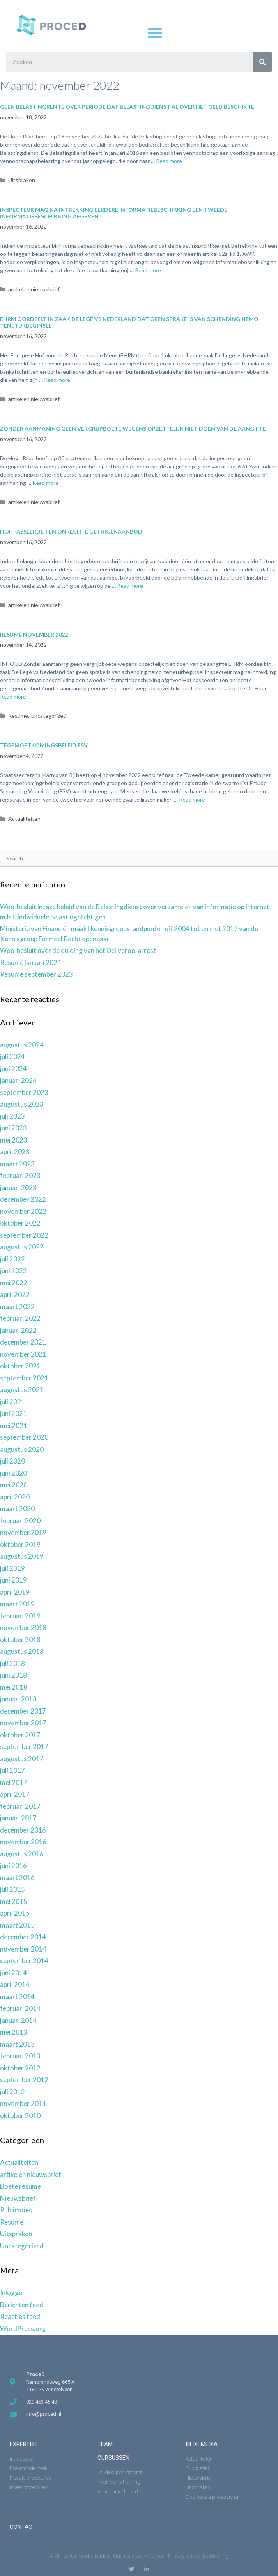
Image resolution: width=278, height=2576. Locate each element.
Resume (18, 715)
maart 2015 (17, 1925)
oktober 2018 (20, 1640)
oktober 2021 (20, 1366)
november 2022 (23, 1211)
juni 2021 (13, 1413)
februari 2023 (20, 1175)
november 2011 (23, 2103)
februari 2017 (20, 1806)
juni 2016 (13, 1865)
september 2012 (24, 2080)
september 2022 (24, 1235)
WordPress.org (23, 2328)
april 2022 (15, 1294)
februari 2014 (20, 2008)
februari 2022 (20, 1318)
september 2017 (24, 1746)
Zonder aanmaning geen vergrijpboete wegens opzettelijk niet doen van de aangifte (133, 428)
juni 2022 (13, 1271)
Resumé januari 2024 (30, 962)
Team (105, 2444)
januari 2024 (18, 1080)
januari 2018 (18, 1699)
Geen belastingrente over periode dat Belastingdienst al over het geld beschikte (127, 106)
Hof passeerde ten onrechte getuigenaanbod (71, 531)
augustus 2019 (22, 1556)
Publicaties (16, 2210)
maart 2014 (17, 1996)
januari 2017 (18, 1818)
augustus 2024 (22, 1045)
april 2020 (15, 1497)
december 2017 (23, 1711)
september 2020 (24, 1437)
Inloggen (13, 2293)
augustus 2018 (22, 1651)
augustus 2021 (22, 1390)
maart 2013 (17, 2044)
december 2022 (23, 1199)
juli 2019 (12, 1568)
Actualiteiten (24, 818)
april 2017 (15, 1794)
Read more (169, 161)
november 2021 (23, 1354)
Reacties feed (20, 2316)
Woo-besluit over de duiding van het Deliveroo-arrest (78, 950)
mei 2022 (13, 1283)
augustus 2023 (22, 1104)
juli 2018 (12, 1663)
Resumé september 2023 (36, 974)
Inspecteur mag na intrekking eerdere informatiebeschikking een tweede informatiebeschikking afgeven (113, 213)
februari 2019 (20, 1616)
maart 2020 (17, 1508)
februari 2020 (20, 1521)
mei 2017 (13, 1782)
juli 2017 (12, 1770)
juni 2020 (13, 1473)
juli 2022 (12, 1259)
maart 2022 (17, 1306)
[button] (154, 32)
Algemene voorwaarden (139, 2556)
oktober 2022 (20, 1223)
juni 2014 (13, 1973)
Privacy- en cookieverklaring (198, 2556)
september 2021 (24, 1378)
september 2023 (24, 1092)
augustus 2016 (22, 1854)
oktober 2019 (20, 1544)
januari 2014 (18, 2020)
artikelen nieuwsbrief (34, 289)
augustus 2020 (22, 1449)
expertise (24, 2444)
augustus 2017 (22, 1759)
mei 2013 (13, 2032)
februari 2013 (20, 2056)
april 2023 (15, 1152)
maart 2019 (17, 1604)
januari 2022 (18, 1330)
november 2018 (23, 1627)
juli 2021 (12, 1402)
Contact (23, 2526)
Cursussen (113, 2457)
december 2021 (23, 1342)
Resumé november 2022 (34, 634)
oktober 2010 (20, 2115)
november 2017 (23, 1723)
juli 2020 (12, 1461)
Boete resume (20, 2186)
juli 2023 (12, 1116)
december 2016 (23, 1830)
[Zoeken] (262, 62)
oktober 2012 (20, 2068)
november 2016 (23, 1842)
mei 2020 (13, 1485)
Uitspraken (21, 180)
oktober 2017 (20, 1735)
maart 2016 (17, 1877)
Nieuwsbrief (18, 2198)
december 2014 (23, 1937)
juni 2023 (13, 1128)
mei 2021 (13, 1425)
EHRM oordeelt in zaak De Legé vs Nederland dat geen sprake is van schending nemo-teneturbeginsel (130, 322)
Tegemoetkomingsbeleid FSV (44, 745)
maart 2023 (17, 1164)
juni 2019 (13, 1580)
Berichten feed (21, 2305)
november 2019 (23, 1532)
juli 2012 (12, 2092)
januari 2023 (18, 1187)
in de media (202, 2444)
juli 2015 (12, 1889)
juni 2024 (13, 1068)
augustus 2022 (22, 1247)
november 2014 (23, 1949)
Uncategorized (48, 715)
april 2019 (15, 1592)
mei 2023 (13, 1140)
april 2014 (15, 1984)
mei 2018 (13, 1687)
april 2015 (15, 1913)
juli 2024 (12, 1056)
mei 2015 (13, 1901)
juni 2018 (13, 1675)
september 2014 (24, 1961)
